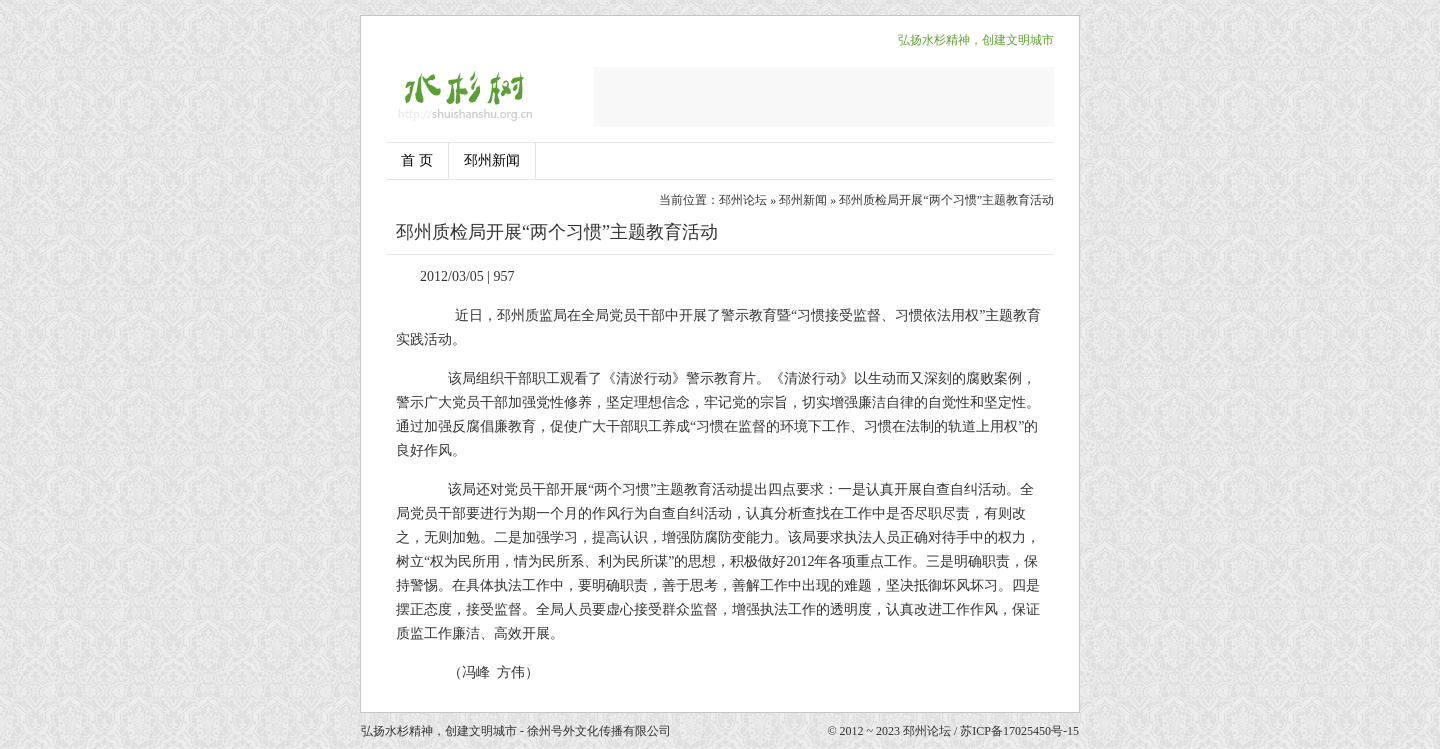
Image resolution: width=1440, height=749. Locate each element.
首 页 (417, 160)
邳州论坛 (743, 200)
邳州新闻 (492, 160)
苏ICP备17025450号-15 (1019, 731)
